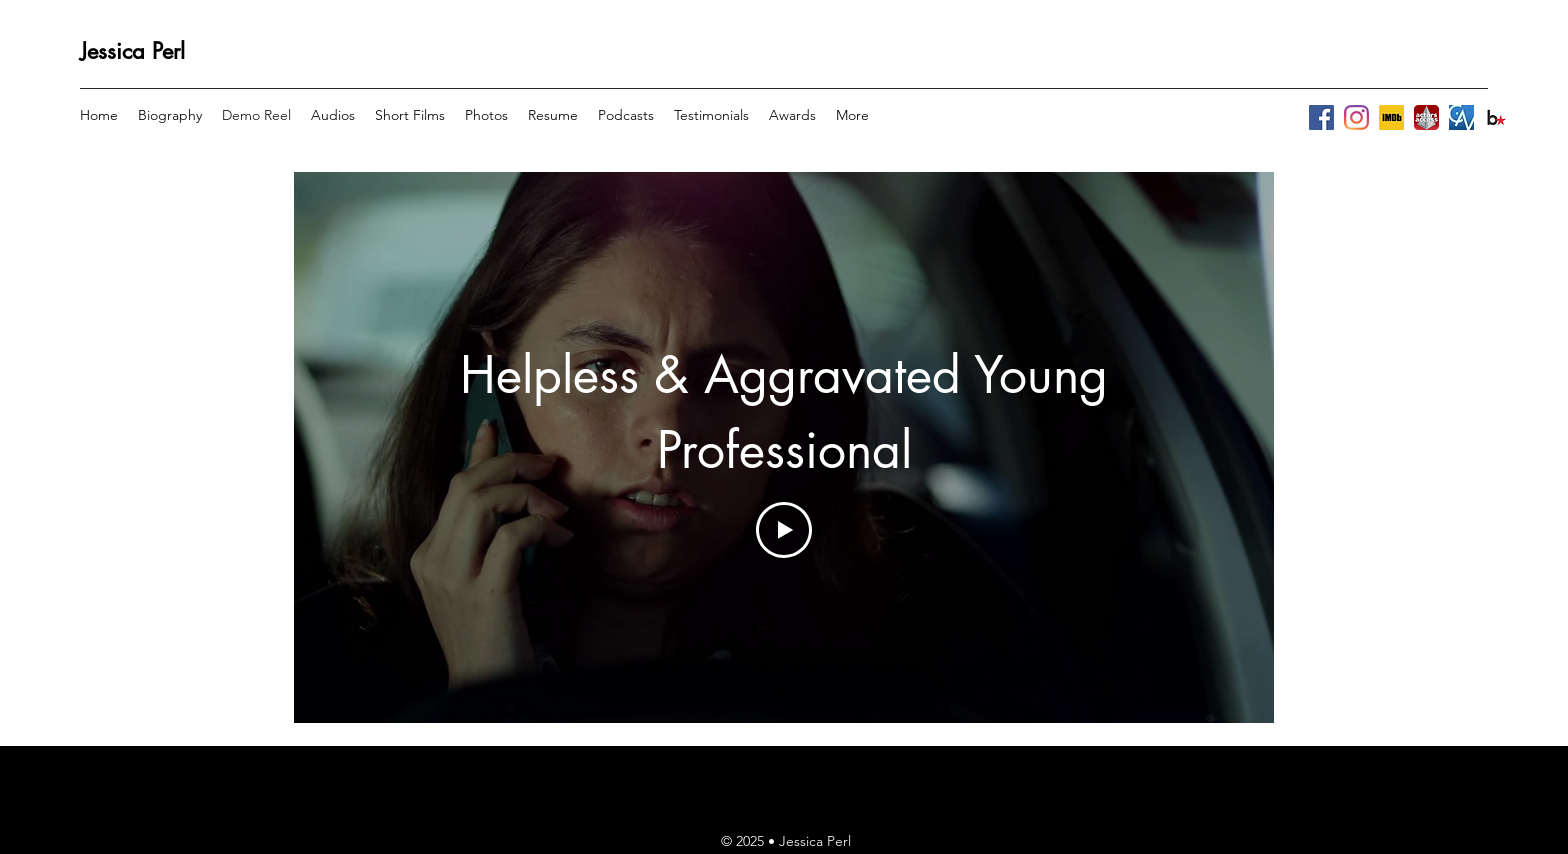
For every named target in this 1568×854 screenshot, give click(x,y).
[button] (333, 115)
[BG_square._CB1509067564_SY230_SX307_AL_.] (1391, 117)
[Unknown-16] (1461, 117)
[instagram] (1356, 117)
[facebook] (1321, 117)
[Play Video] (784, 530)
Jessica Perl (132, 51)
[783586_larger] (1426, 117)
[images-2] (1496, 117)
